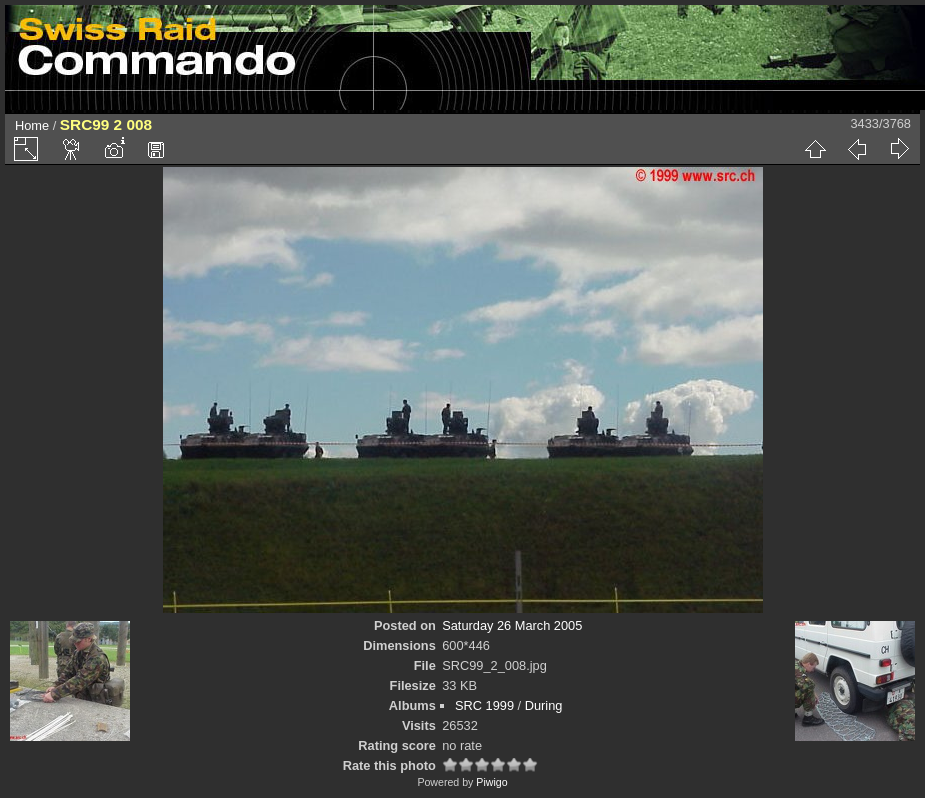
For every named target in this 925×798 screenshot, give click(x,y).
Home (32, 125)
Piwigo (491, 782)
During (544, 705)
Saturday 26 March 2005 (512, 625)
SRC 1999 (484, 705)
